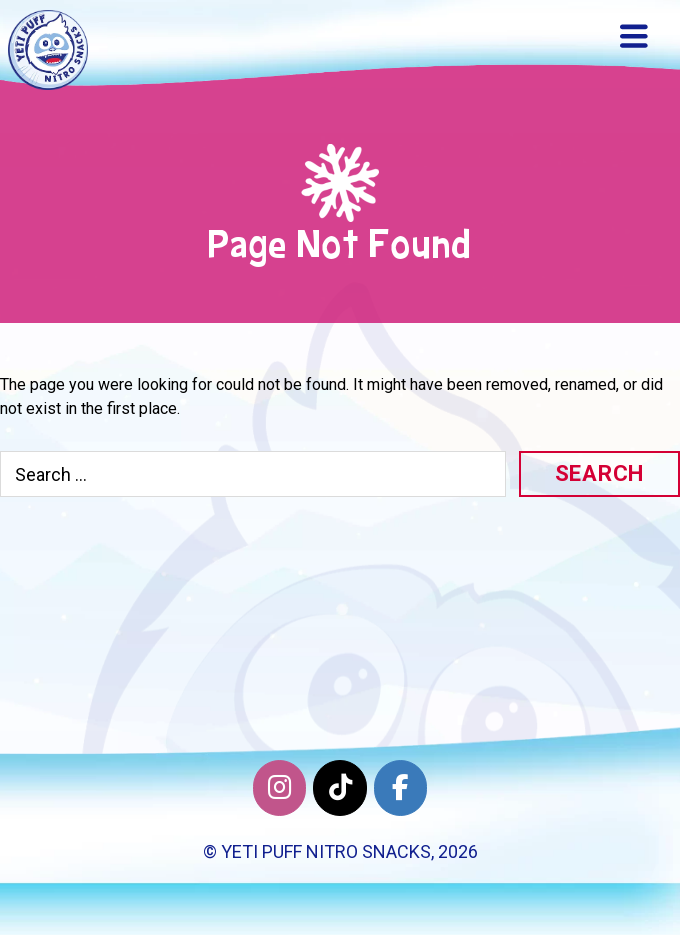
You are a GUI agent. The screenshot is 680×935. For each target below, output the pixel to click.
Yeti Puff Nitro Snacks (326, 851)
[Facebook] (400, 788)
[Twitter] (339, 788)
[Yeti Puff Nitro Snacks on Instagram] (279, 788)
